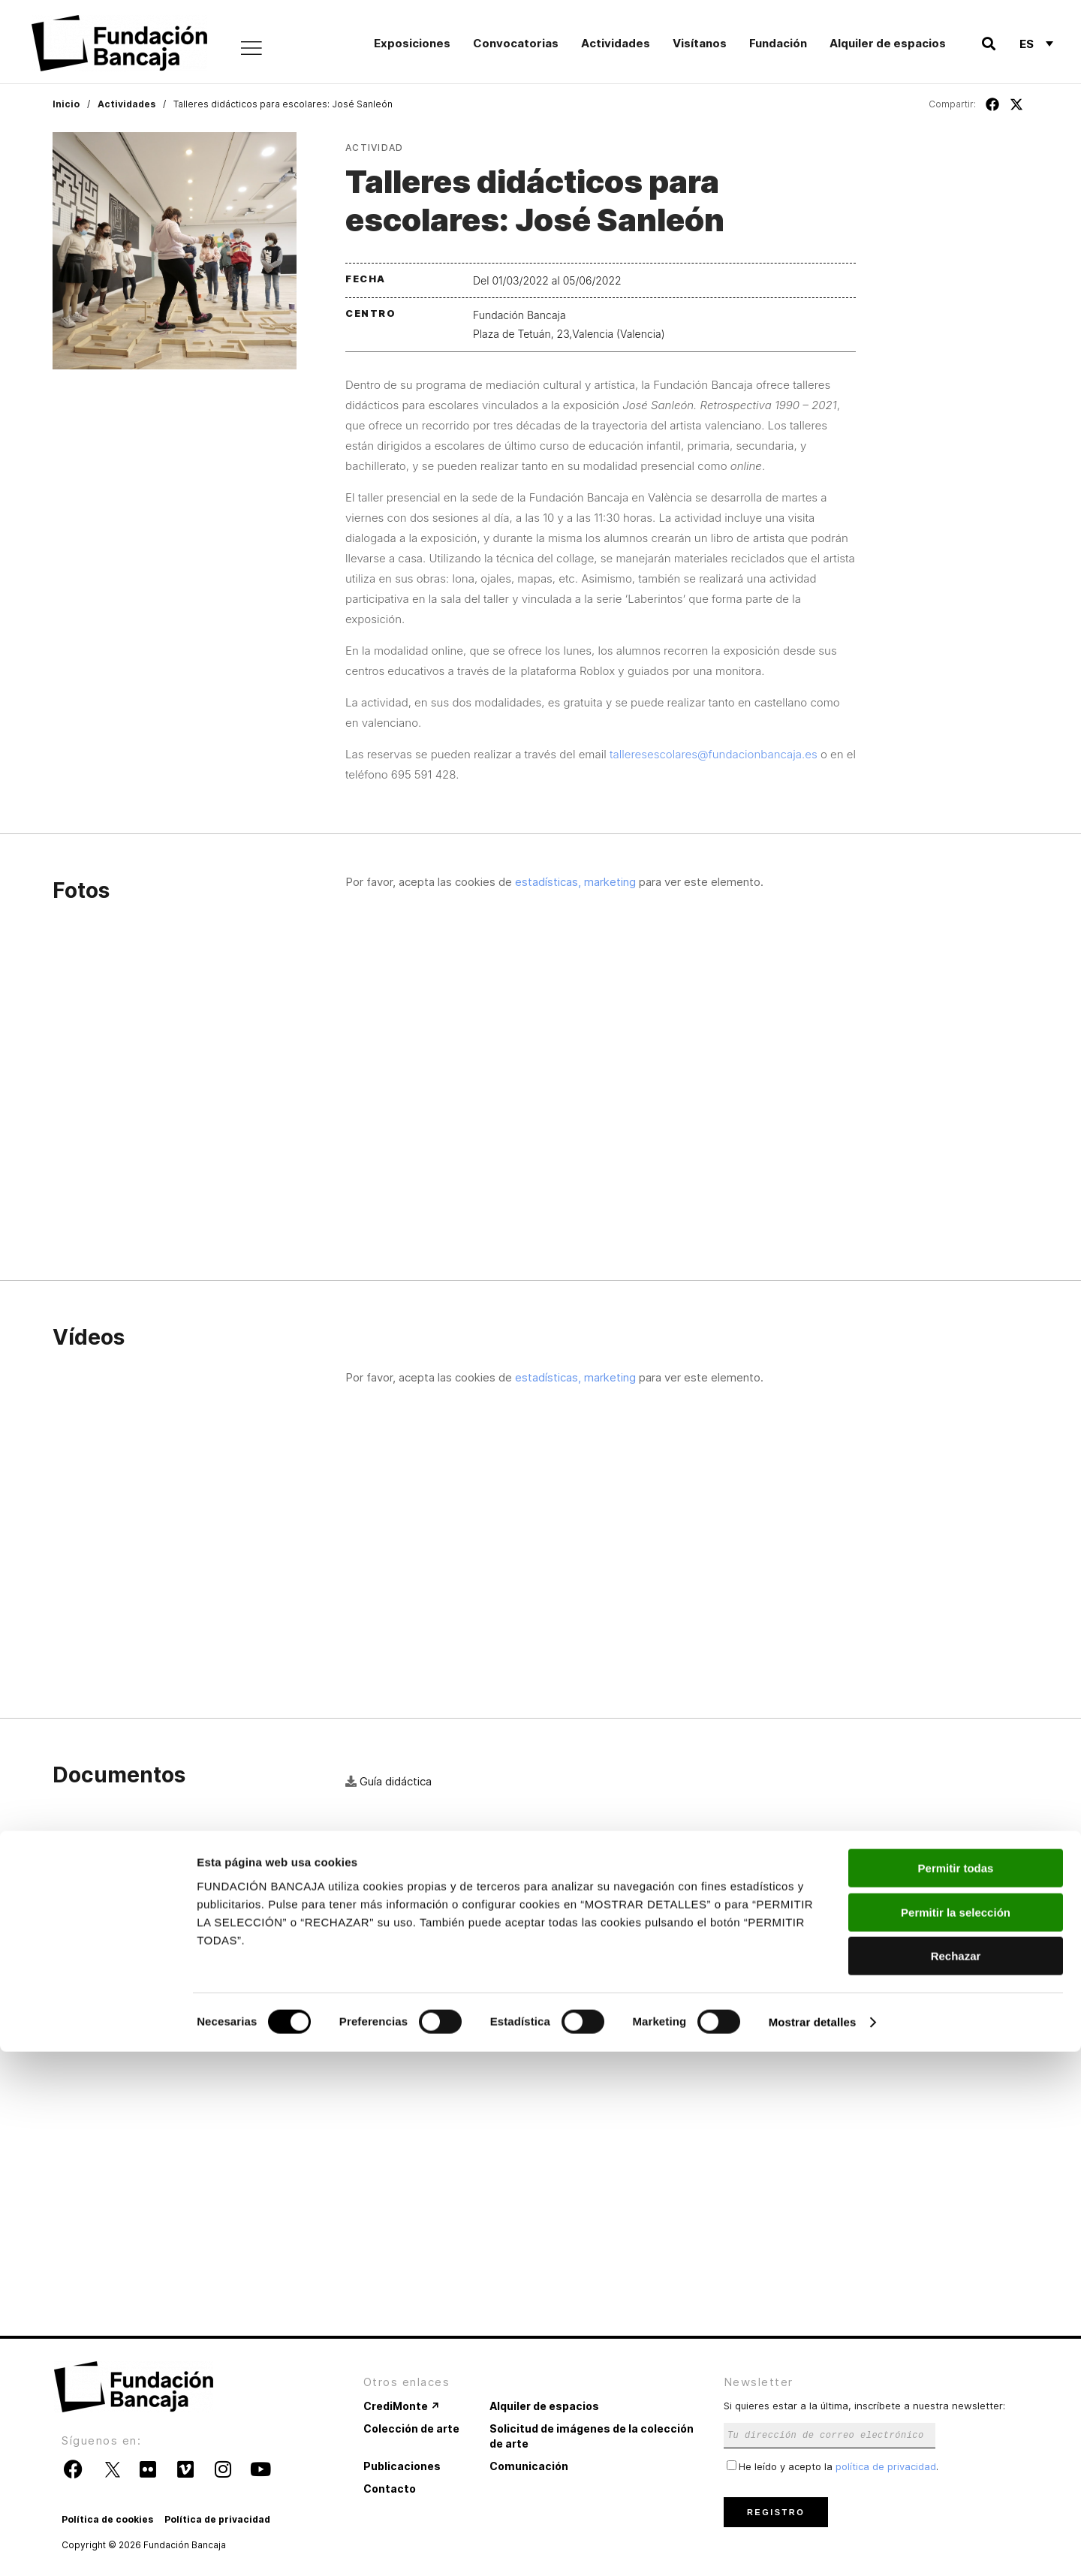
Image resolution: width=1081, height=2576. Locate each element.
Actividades (615, 43)
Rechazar (956, 2480)
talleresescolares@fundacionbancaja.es (714, 754)
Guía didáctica (396, 1781)
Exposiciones (412, 43)
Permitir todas (956, 2392)
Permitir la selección (955, 2436)
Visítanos (700, 43)
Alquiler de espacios (888, 43)
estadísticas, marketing (575, 882)
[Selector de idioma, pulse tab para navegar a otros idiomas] (1036, 43)
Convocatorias (516, 43)
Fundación (778, 43)
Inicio (66, 104)
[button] (988, 44)
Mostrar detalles (813, 2546)
